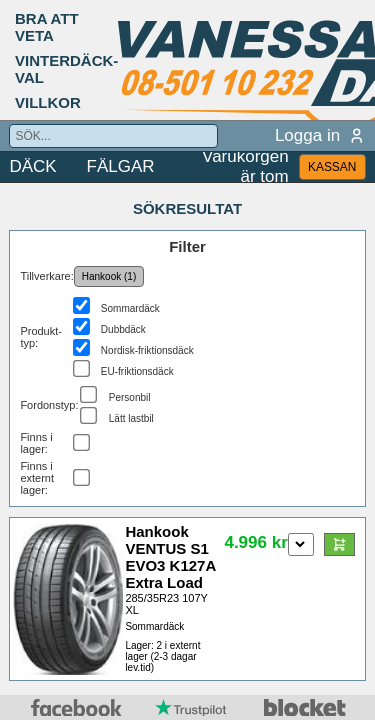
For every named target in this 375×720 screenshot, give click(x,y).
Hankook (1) (109, 276)
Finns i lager (36, 443)
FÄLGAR (121, 166)
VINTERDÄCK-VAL (66, 69)
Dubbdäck (123, 329)
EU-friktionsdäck (137, 371)
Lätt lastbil (131, 418)
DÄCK (32, 166)
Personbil (130, 397)
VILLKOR (48, 102)
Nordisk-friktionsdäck (147, 350)
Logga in (320, 135)
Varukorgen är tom (245, 167)
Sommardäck (130, 308)
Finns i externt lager (37, 478)
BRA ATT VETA (47, 27)
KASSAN (332, 167)
